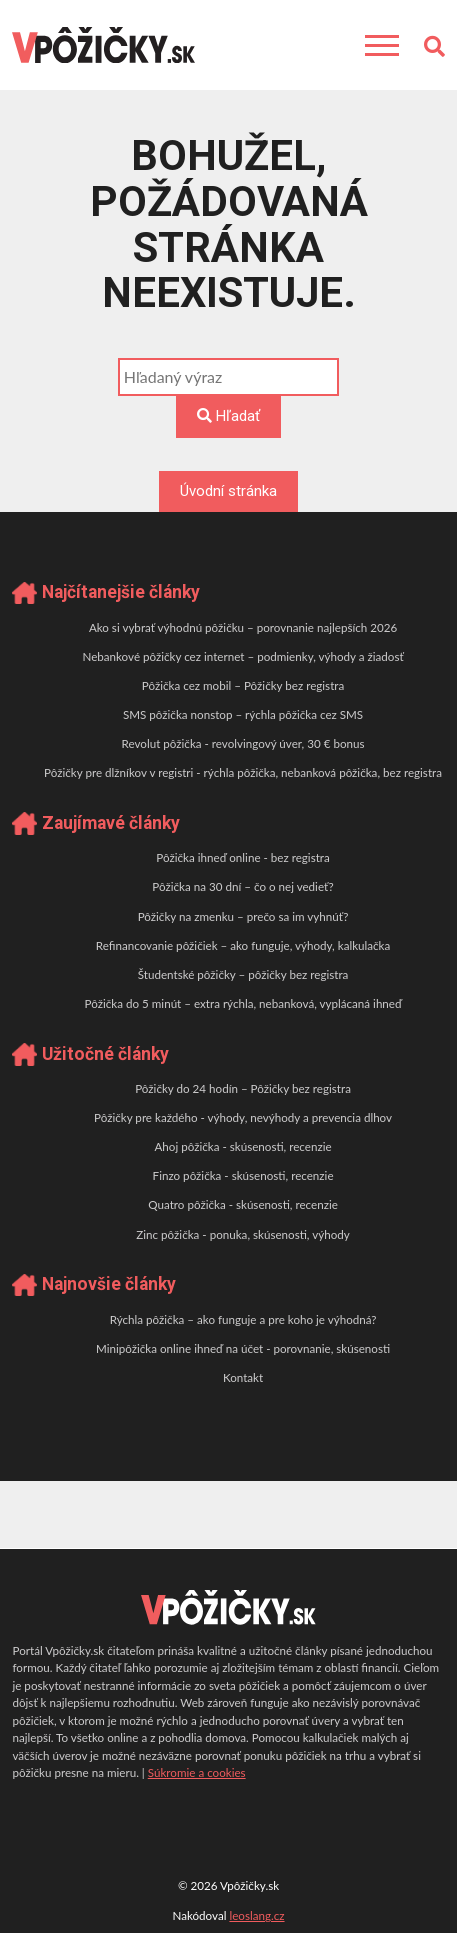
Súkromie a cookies (197, 1772)
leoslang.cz (256, 1915)
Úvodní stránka (228, 491)
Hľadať (228, 416)
